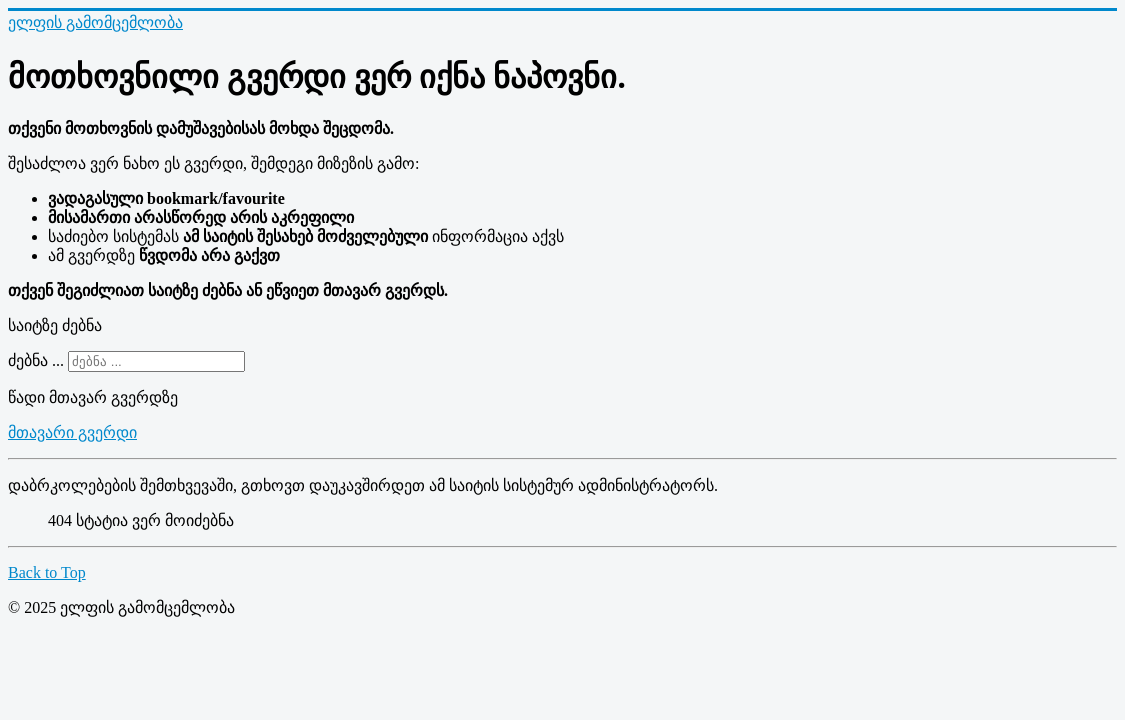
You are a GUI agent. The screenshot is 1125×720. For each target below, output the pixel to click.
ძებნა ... (36, 360)
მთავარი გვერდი (72, 432)
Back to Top (47, 572)
